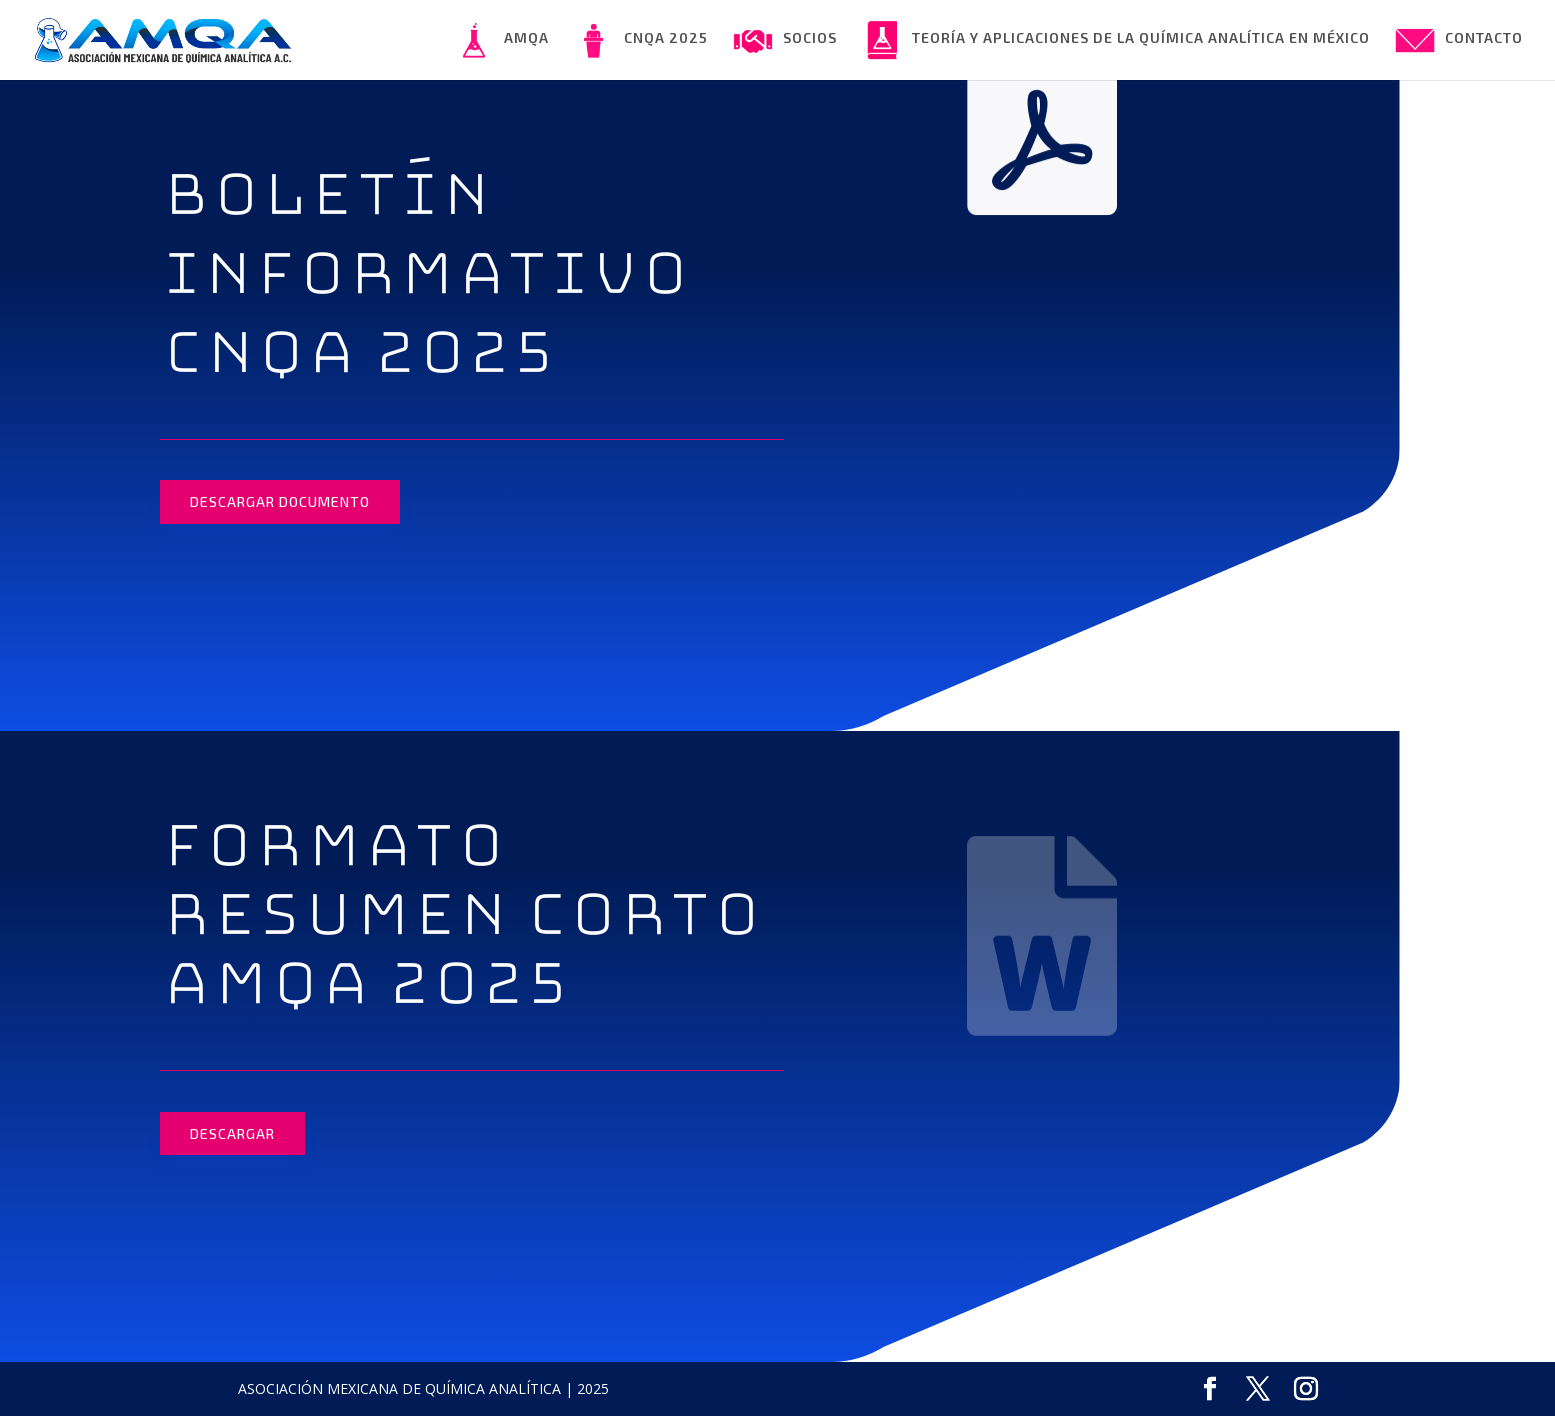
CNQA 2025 (641, 40)
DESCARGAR (232, 1133)
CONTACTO (1459, 40)
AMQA (501, 40)
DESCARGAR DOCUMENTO (280, 501)
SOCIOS (785, 40)
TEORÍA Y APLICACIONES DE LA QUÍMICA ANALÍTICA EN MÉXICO (1116, 40)
